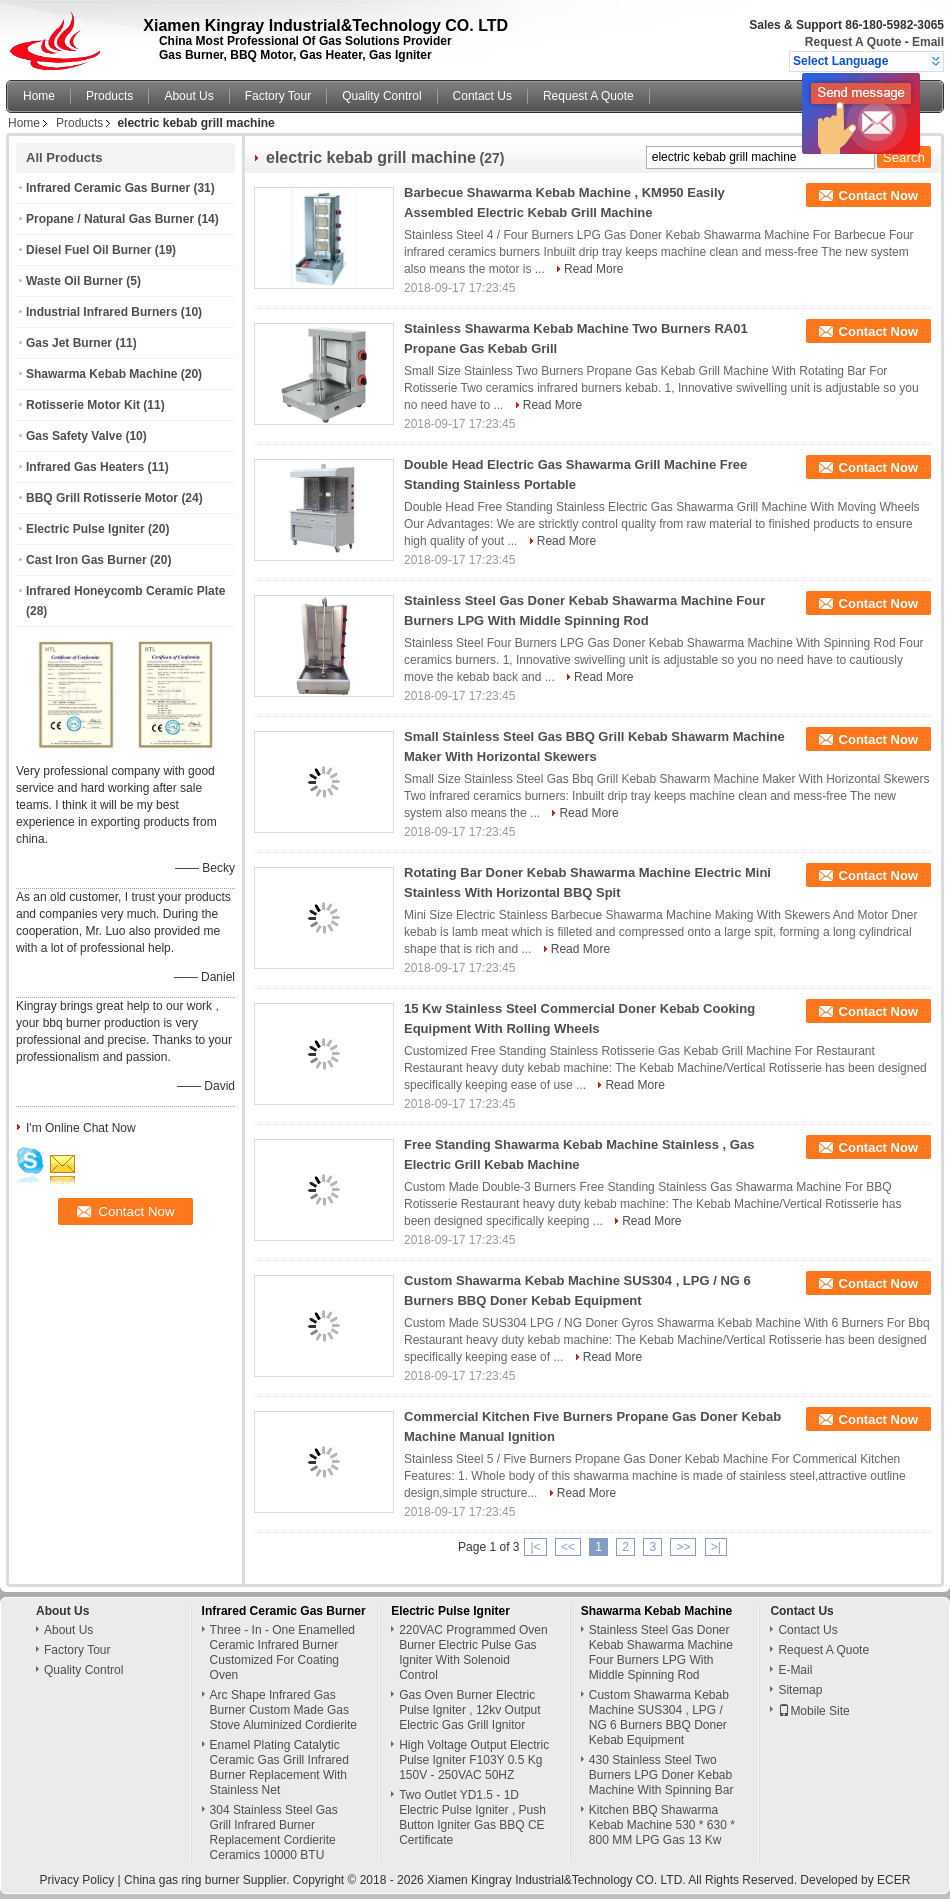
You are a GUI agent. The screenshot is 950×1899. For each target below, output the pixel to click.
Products (109, 96)
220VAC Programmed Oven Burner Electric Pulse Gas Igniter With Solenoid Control (473, 1652)
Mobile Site (813, 1711)
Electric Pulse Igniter (85, 529)
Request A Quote (853, 42)
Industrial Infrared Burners (101, 312)
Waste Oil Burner (74, 281)
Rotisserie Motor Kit (83, 405)
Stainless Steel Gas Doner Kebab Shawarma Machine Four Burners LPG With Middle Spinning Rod (661, 1652)
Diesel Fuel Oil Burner (88, 250)
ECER (893, 1880)
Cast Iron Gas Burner (86, 560)
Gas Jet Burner (69, 343)
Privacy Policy (77, 1880)
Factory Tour (278, 96)
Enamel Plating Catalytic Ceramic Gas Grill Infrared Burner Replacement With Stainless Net (279, 1767)
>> (683, 1547)
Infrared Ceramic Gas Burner (108, 188)
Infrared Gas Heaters (85, 467)
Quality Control (381, 96)
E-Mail (795, 1670)
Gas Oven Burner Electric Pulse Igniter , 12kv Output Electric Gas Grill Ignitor (469, 1710)
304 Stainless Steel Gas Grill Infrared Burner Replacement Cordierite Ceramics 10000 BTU (274, 1832)
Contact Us (482, 96)
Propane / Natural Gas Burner (110, 219)
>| (716, 1547)
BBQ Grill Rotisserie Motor (102, 498)
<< (568, 1547)
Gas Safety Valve (74, 436)
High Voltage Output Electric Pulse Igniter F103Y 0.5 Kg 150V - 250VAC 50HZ (474, 1760)
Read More (593, 269)
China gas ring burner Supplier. (208, 1880)
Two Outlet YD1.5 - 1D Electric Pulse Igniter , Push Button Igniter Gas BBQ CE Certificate (472, 1817)
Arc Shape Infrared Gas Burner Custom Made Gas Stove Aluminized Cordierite (283, 1710)
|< (535, 1547)
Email (928, 42)
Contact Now (878, 195)
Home (39, 96)
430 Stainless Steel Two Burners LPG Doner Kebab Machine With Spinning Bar (661, 1775)
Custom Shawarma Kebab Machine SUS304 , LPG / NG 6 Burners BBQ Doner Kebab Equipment (659, 1717)
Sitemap (800, 1690)
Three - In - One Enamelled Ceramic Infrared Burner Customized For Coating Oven (282, 1652)
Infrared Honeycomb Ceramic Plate (125, 591)
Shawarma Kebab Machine (101, 374)
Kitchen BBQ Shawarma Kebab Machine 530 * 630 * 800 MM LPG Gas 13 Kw (662, 1825)
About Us (188, 96)
